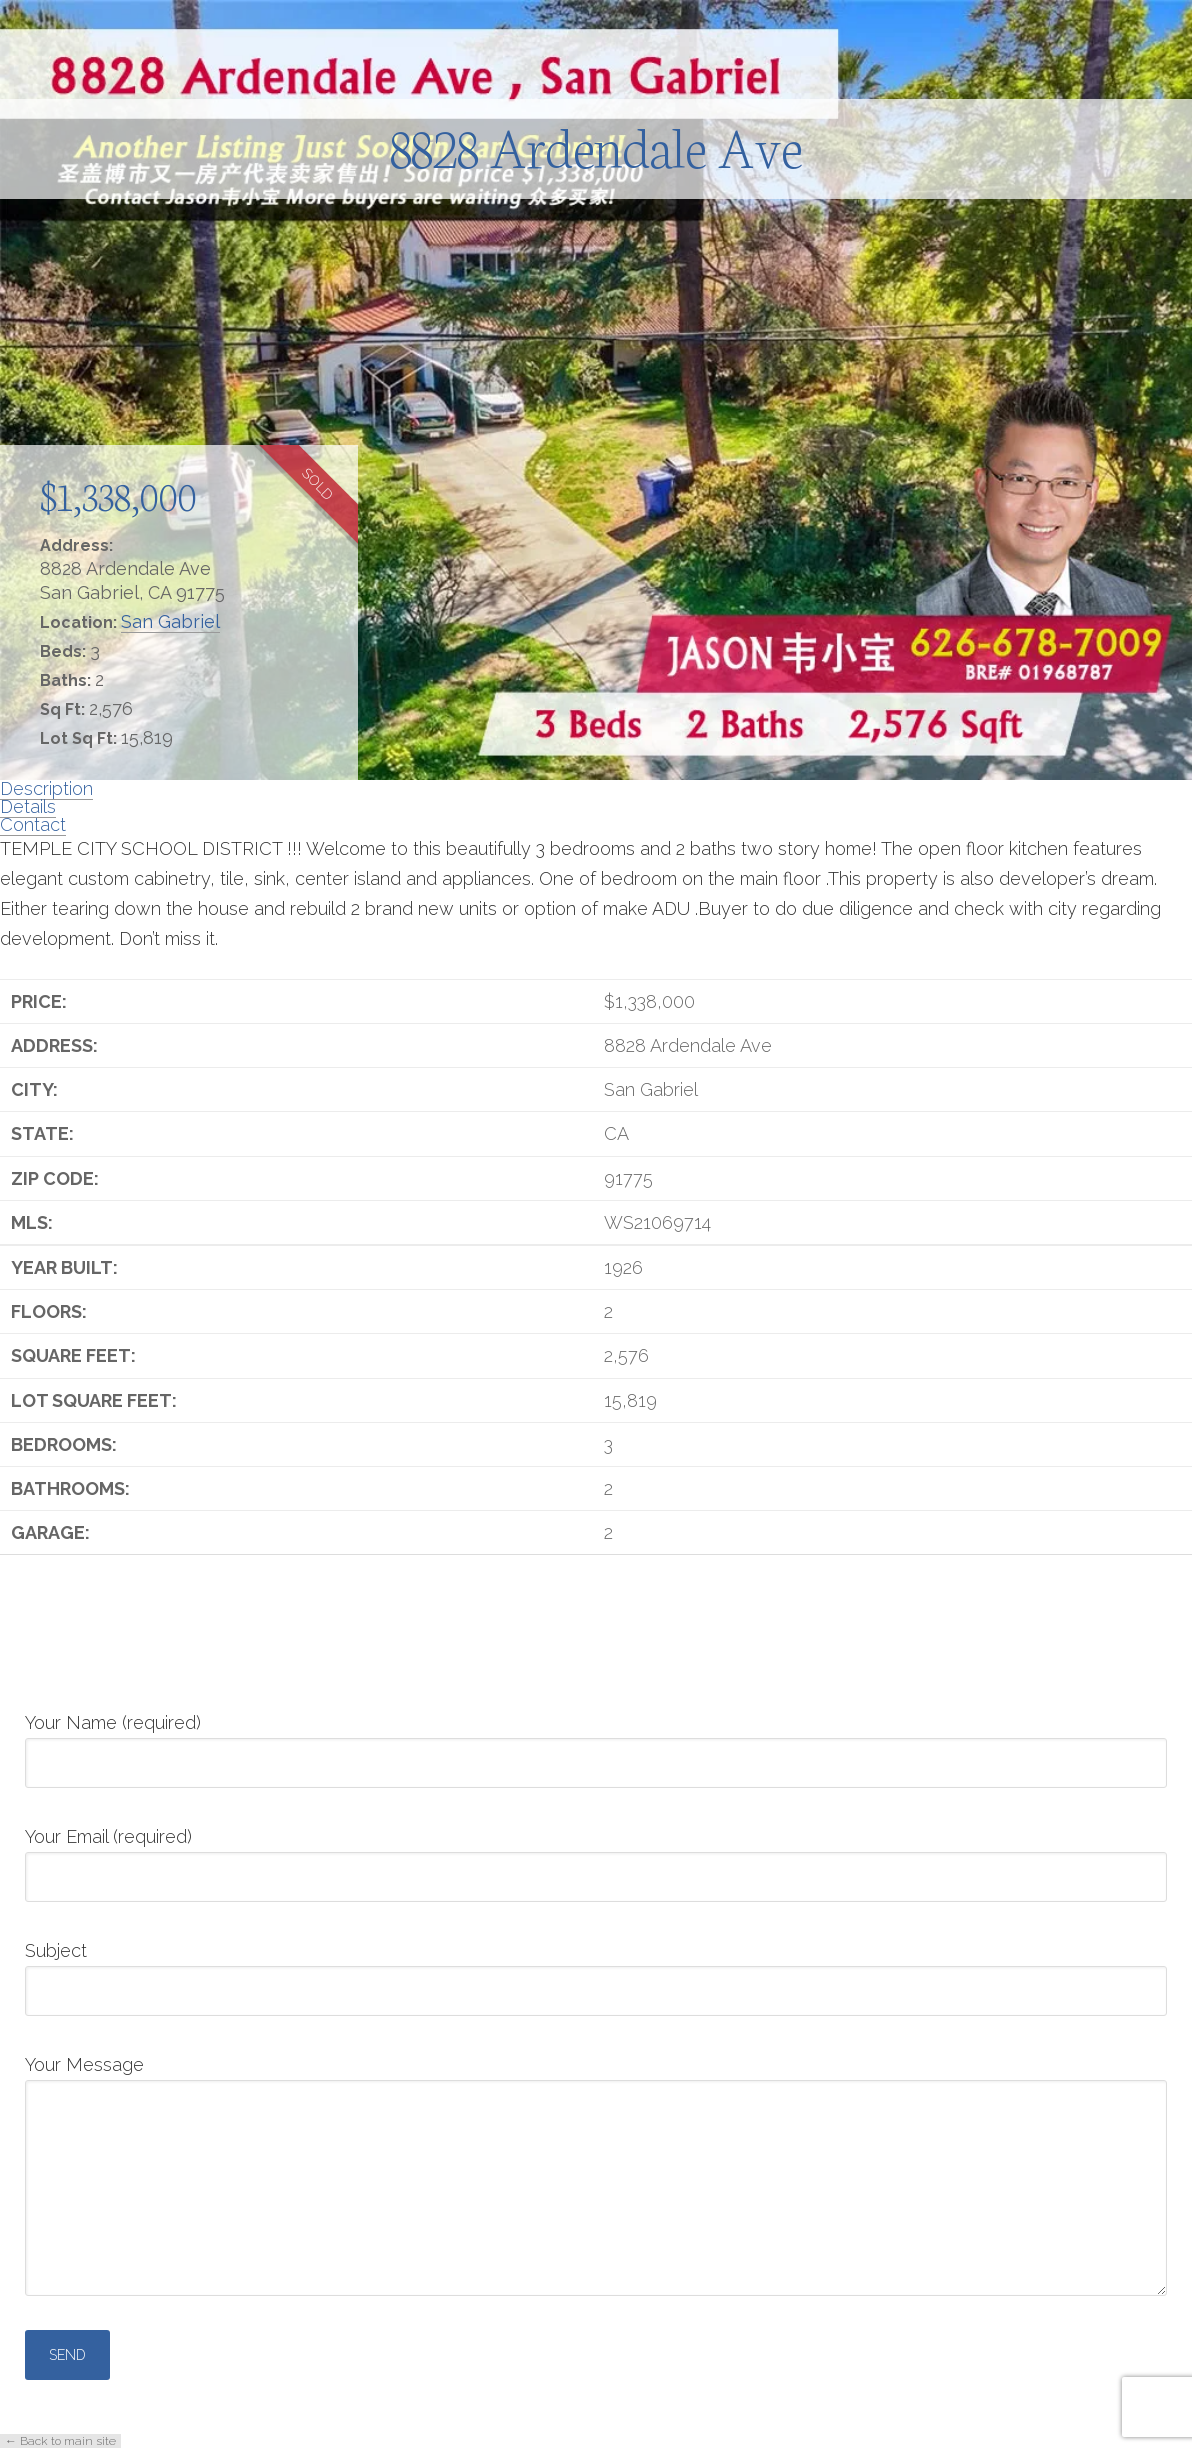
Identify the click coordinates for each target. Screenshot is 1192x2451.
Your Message (596, 2079)
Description (46, 788)
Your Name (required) (596, 1744)
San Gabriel (170, 621)
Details (28, 806)
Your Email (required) (596, 1858)
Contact (33, 824)
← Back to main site (60, 2441)
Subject (596, 1972)
